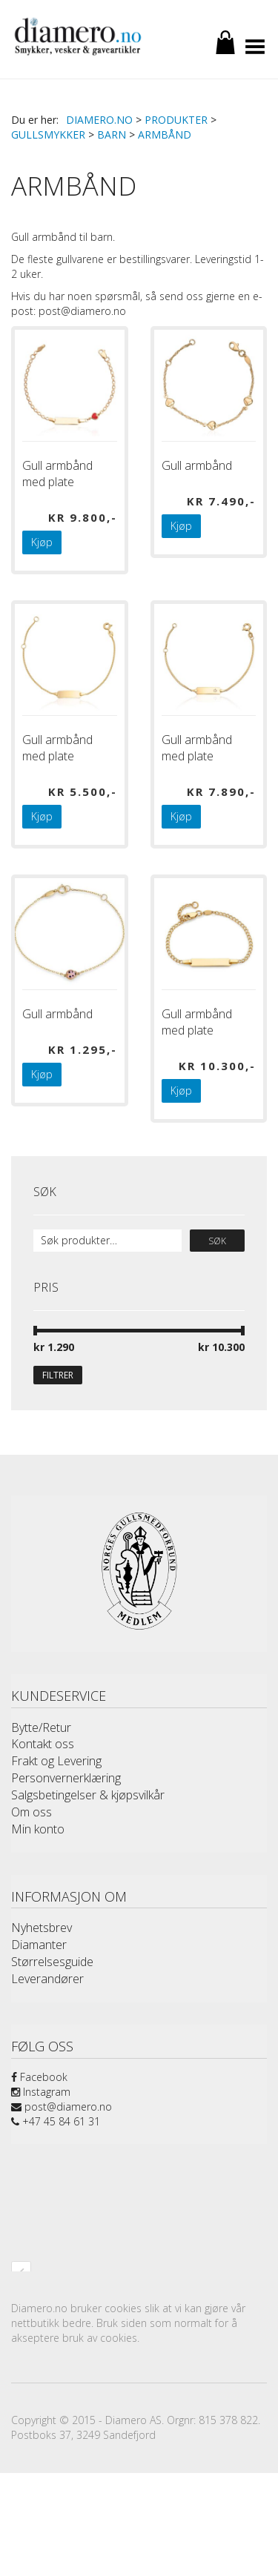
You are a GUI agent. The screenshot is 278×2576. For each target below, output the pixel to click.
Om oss (31, 1812)
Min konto (37, 1829)
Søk (217, 1241)
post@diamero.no (61, 2106)
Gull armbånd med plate (57, 473)
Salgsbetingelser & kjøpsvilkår (88, 1795)
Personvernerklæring (66, 1778)
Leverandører (47, 1979)
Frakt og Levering (56, 1761)
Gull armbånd (197, 465)
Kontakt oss (42, 1744)
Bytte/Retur (41, 1727)
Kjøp (42, 542)
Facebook (39, 2077)
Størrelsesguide (52, 1961)
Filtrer (57, 1375)
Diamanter (39, 1944)
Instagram (40, 2092)
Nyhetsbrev (41, 1927)
